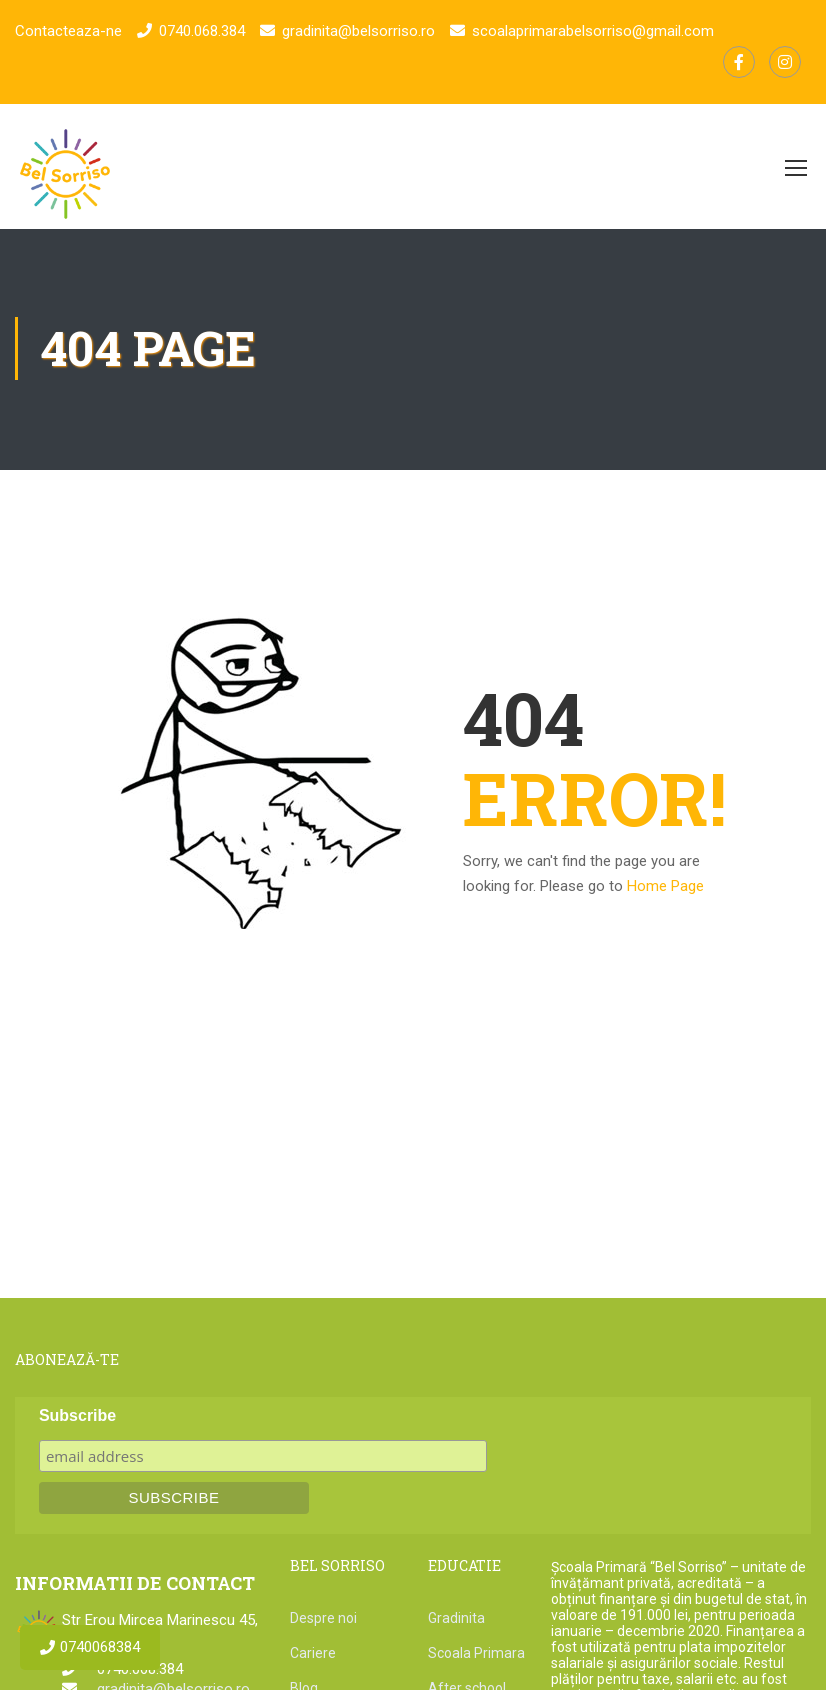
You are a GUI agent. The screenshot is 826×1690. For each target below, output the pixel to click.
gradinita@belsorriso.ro (358, 31)
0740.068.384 (202, 31)
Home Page (665, 888)
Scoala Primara (476, 1655)
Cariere (313, 1655)
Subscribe (77, 1417)
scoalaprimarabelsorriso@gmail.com (593, 31)
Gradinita (456, 1620)
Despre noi (323, 1620)
